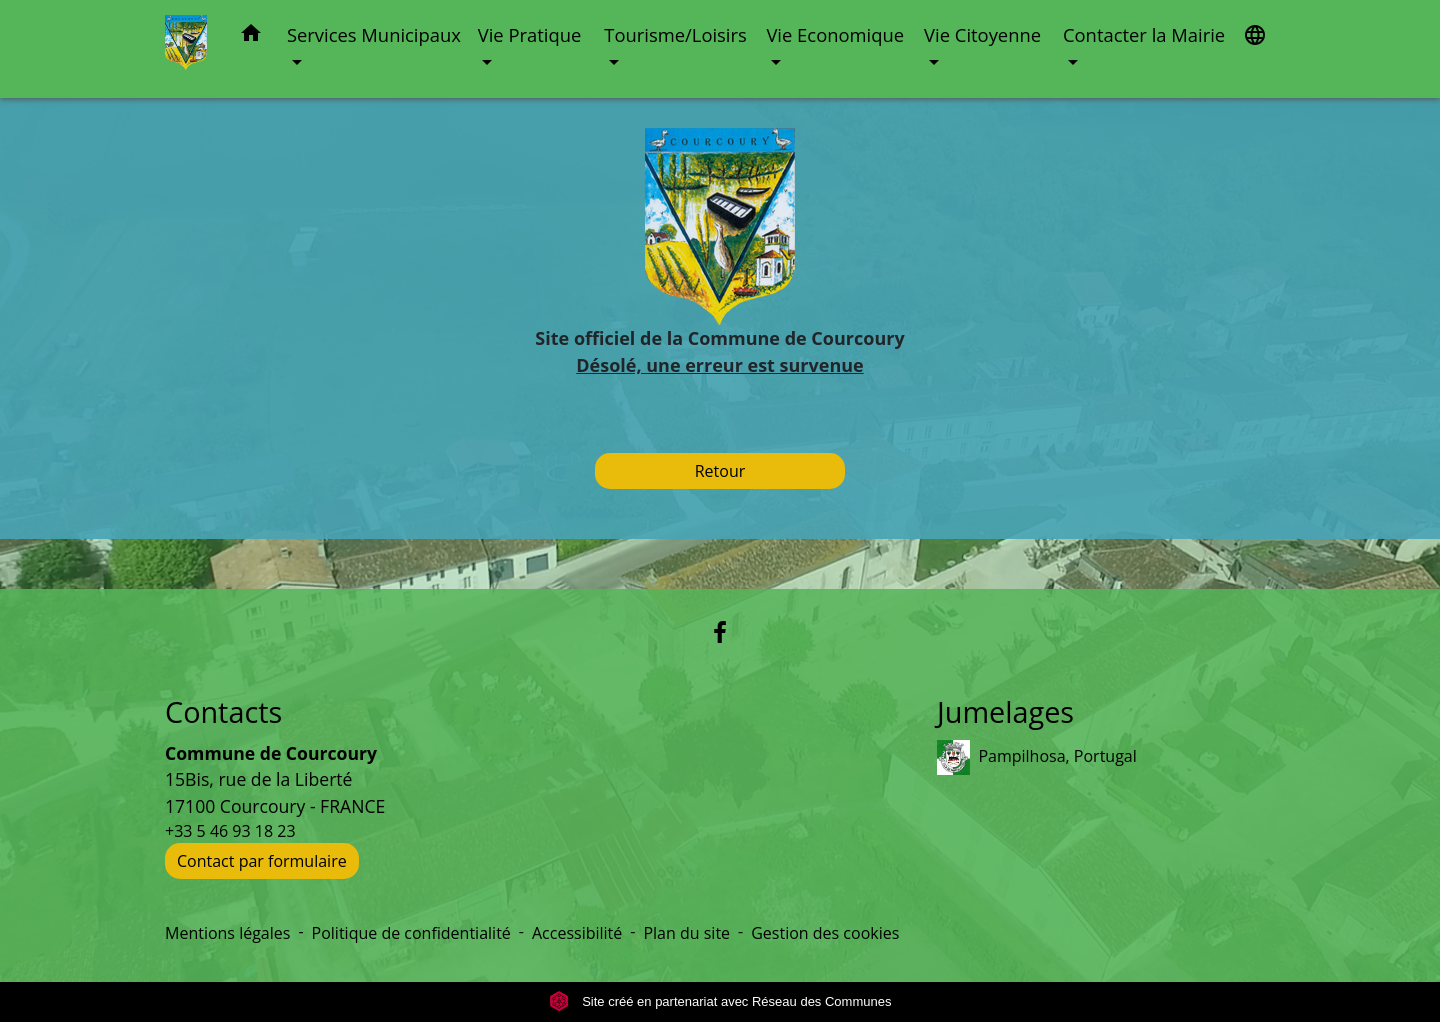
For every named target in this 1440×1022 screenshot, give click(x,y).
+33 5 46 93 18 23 (230, 831)
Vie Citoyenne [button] (982, 34)
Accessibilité (577, 933)
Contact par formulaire (262, 861)
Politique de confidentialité (411, 933)
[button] (251, 36)
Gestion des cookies (825, 933)
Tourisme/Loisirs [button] (675, 34)
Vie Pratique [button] (530, 34)
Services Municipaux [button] (374, 34)
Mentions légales (227, 933)
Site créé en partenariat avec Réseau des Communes (720, 1001)
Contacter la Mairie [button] (1144, 34)
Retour (720, 471)
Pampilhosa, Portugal (1037, 757)
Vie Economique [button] (835, 34)
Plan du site (686, 933)
